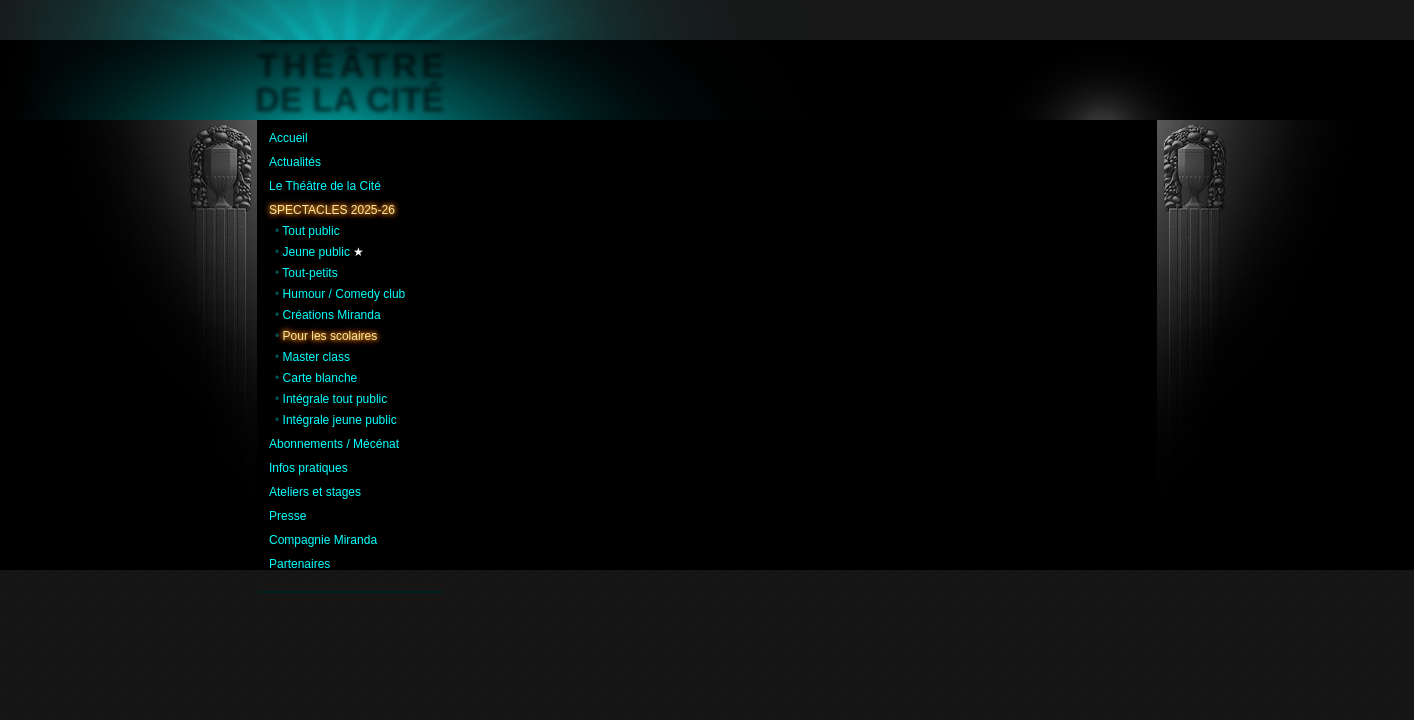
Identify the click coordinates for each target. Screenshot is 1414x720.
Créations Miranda (332, 315)
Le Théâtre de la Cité (325, 186)
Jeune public (316, 252)
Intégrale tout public (335, 399)
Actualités (295, 162)
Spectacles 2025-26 (332, 210)
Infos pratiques (308, 468)
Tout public (310, 231)
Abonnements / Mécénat (334, 444)
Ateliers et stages (315, 492)
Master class (316, 357)
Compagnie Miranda (323, 540)
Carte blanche (320, 378)
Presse (287, 516)
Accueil (288, 138)
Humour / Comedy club (344, 294)
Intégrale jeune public (340, 420)
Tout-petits (309, 273)
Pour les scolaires (330, 336)
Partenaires (299, 564)
